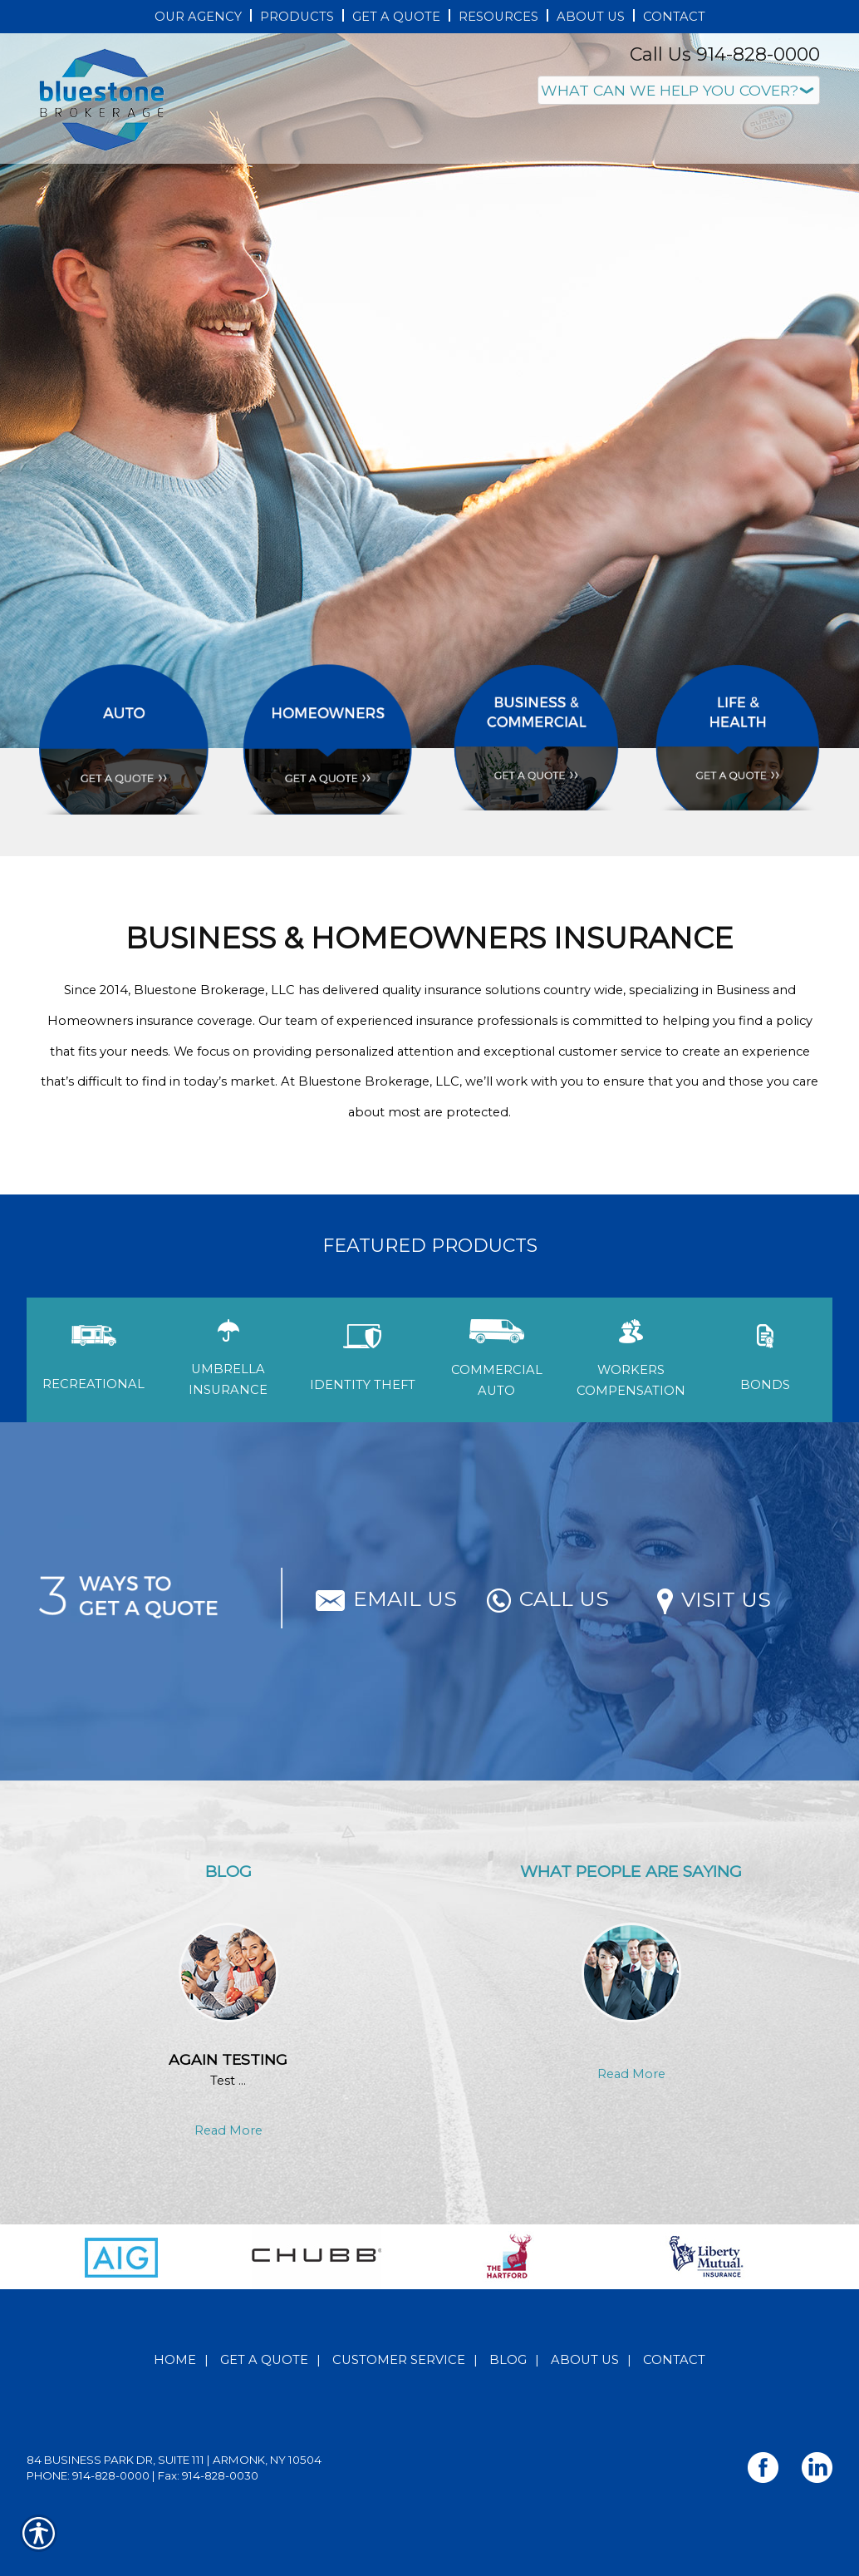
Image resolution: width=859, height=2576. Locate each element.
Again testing (228, 2059)
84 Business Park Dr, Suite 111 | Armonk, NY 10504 (174, 2459)
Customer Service (398, 2359)
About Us (585, 2359)
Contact (674, 2359)
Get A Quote (264, 2359)
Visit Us (714, 1599)
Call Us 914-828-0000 (725, 54)
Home (175, 2359)
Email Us (386, 1598)
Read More (228, 2130)
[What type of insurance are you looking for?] (678, 90)
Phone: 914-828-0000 (88, 2475)
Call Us (548, 1598)
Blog (508, 2359)
